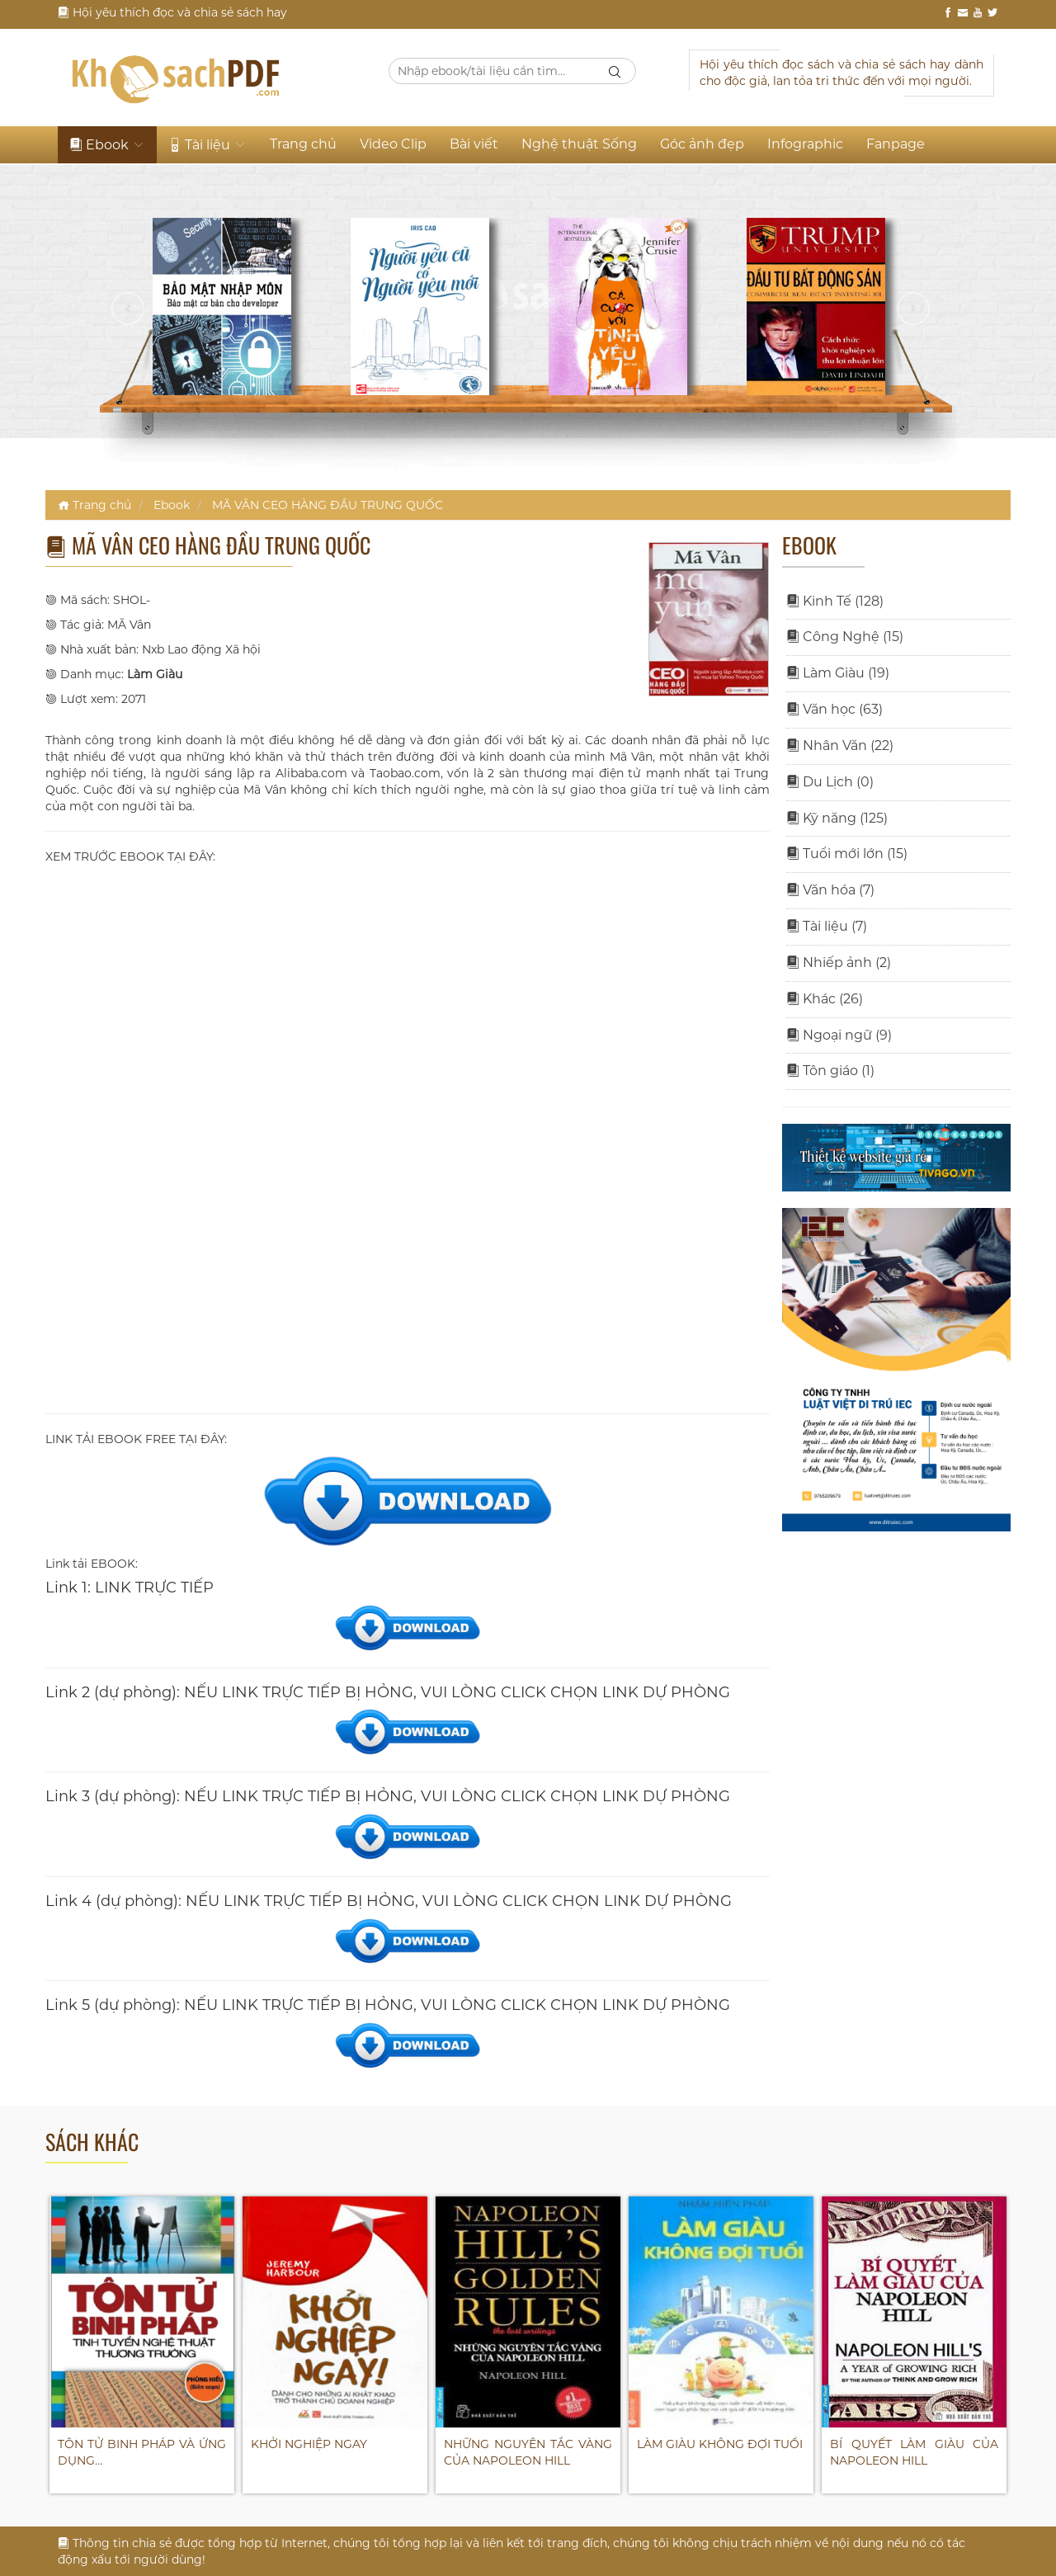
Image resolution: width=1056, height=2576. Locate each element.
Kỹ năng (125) (837, 818)
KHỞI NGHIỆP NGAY (309, 2444)
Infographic (805, 144)
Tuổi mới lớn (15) (847, 853)
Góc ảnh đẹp (702, 144)
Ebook (107, 145)
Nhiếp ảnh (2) (838, 962)
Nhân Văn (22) (839, 745)
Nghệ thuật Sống (579, 144)
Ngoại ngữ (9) (839, 1035)
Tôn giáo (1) (830, 1070)
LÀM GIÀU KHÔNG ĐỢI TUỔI (720, 2444)
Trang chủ (303, 144)
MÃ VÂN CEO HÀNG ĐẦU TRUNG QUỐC (327, 505)
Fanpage (895, 144)
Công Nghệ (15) (844, 636)
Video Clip (393, 144)
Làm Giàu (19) (837, 673)
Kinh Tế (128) (835, 601)
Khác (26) (824, 999)
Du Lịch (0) (830, 782)
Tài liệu (207, 145)
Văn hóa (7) (830, 890)
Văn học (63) (834, 709)
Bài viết (474, 144)
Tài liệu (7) (826, 926)
